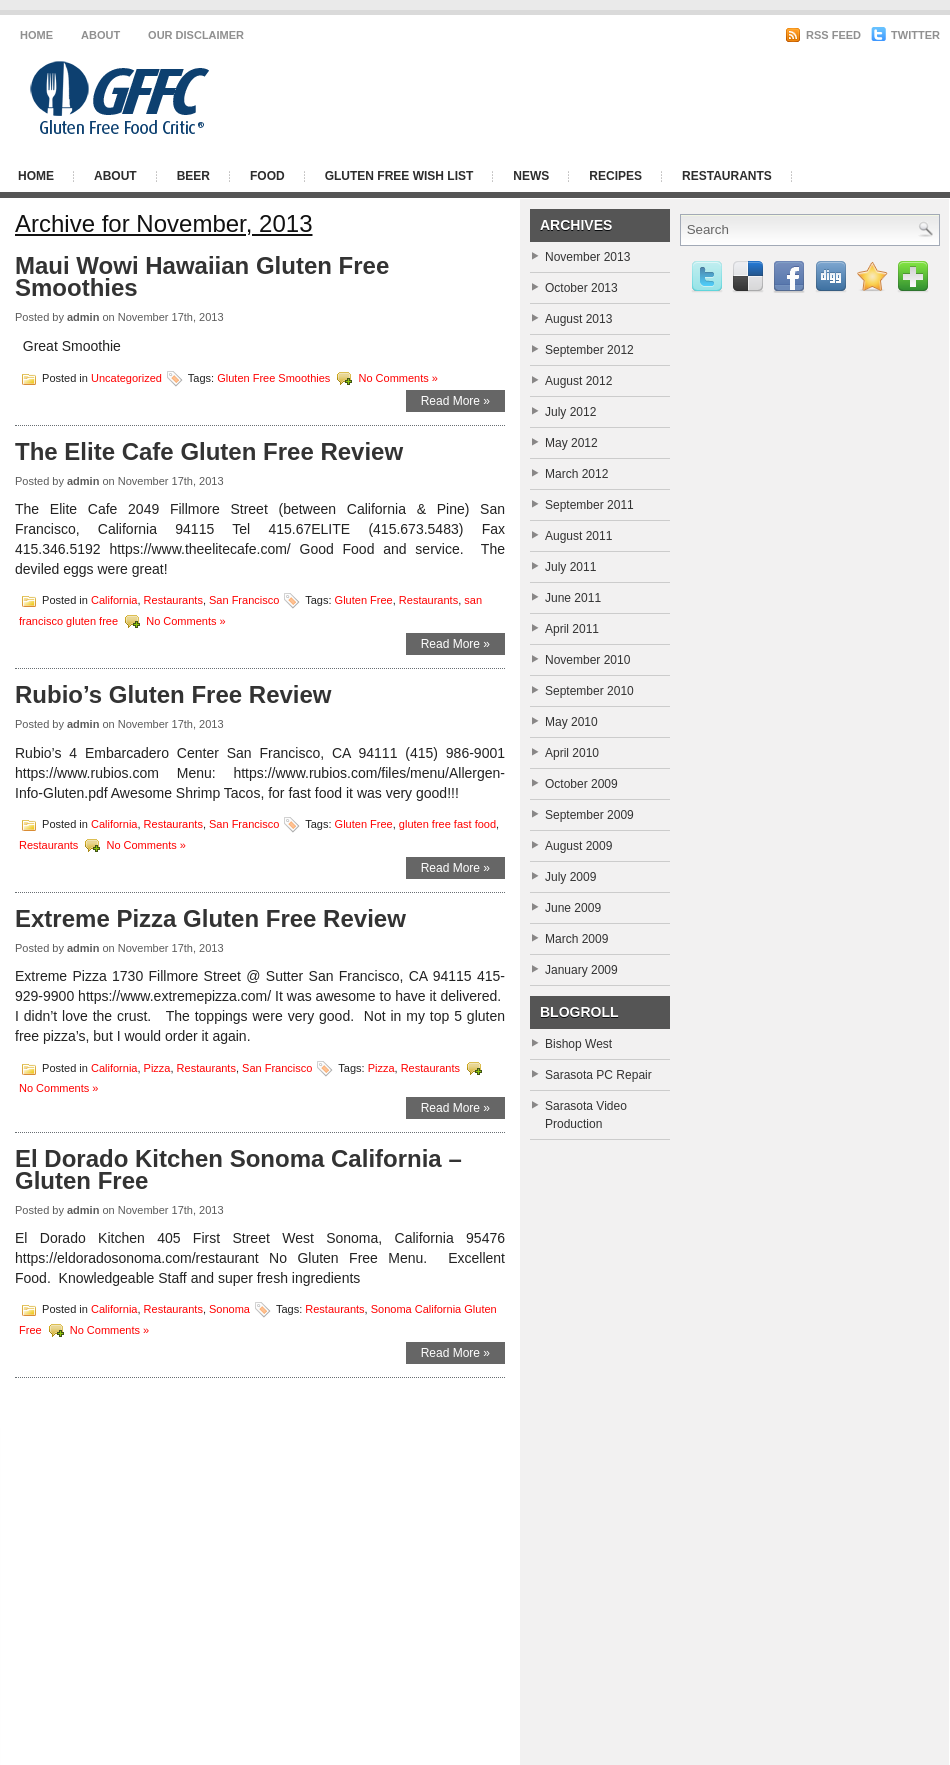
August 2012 (578, 381)
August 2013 (578, 319)
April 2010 (572, 753)
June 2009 (573, 908)
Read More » (455, 401)
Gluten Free (364, 600)
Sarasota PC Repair (598, 1075)
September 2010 (589, 691)
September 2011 (589, 505)
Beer (193, 176)
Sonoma (229, 1309)
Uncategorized (126, 377)
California (114, 600)
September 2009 (589, 815)
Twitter (905, 35)
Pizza (157, 1068)
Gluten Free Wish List (399, 176)
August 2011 (578, 536)
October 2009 (581, 784)
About (100, 35)
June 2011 (573, 598)
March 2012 (576, 474)
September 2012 (589, 350)
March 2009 (576, 939)
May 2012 (571, 443)
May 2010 (571, 722)
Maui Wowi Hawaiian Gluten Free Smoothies (202, 276)
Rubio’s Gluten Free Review (173, 694)
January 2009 (581, 970)
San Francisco (244, 600)
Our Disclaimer (196, 35)
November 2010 (587, 660)
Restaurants (173, 600)
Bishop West (578, 1044)
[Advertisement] (695, 193)
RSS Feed (823, 35)
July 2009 (570, 877)
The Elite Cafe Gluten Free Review (209, 451)
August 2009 (578, 846)
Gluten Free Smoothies (273, 377)
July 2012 (570, 412)
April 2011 (572, 629)
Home (36, 35)
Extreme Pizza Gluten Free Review (210, 918)
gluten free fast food (447, 823)
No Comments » (397, 377)
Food (267, 176)
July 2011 (570, 567)
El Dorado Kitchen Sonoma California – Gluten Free (238, 1169)
